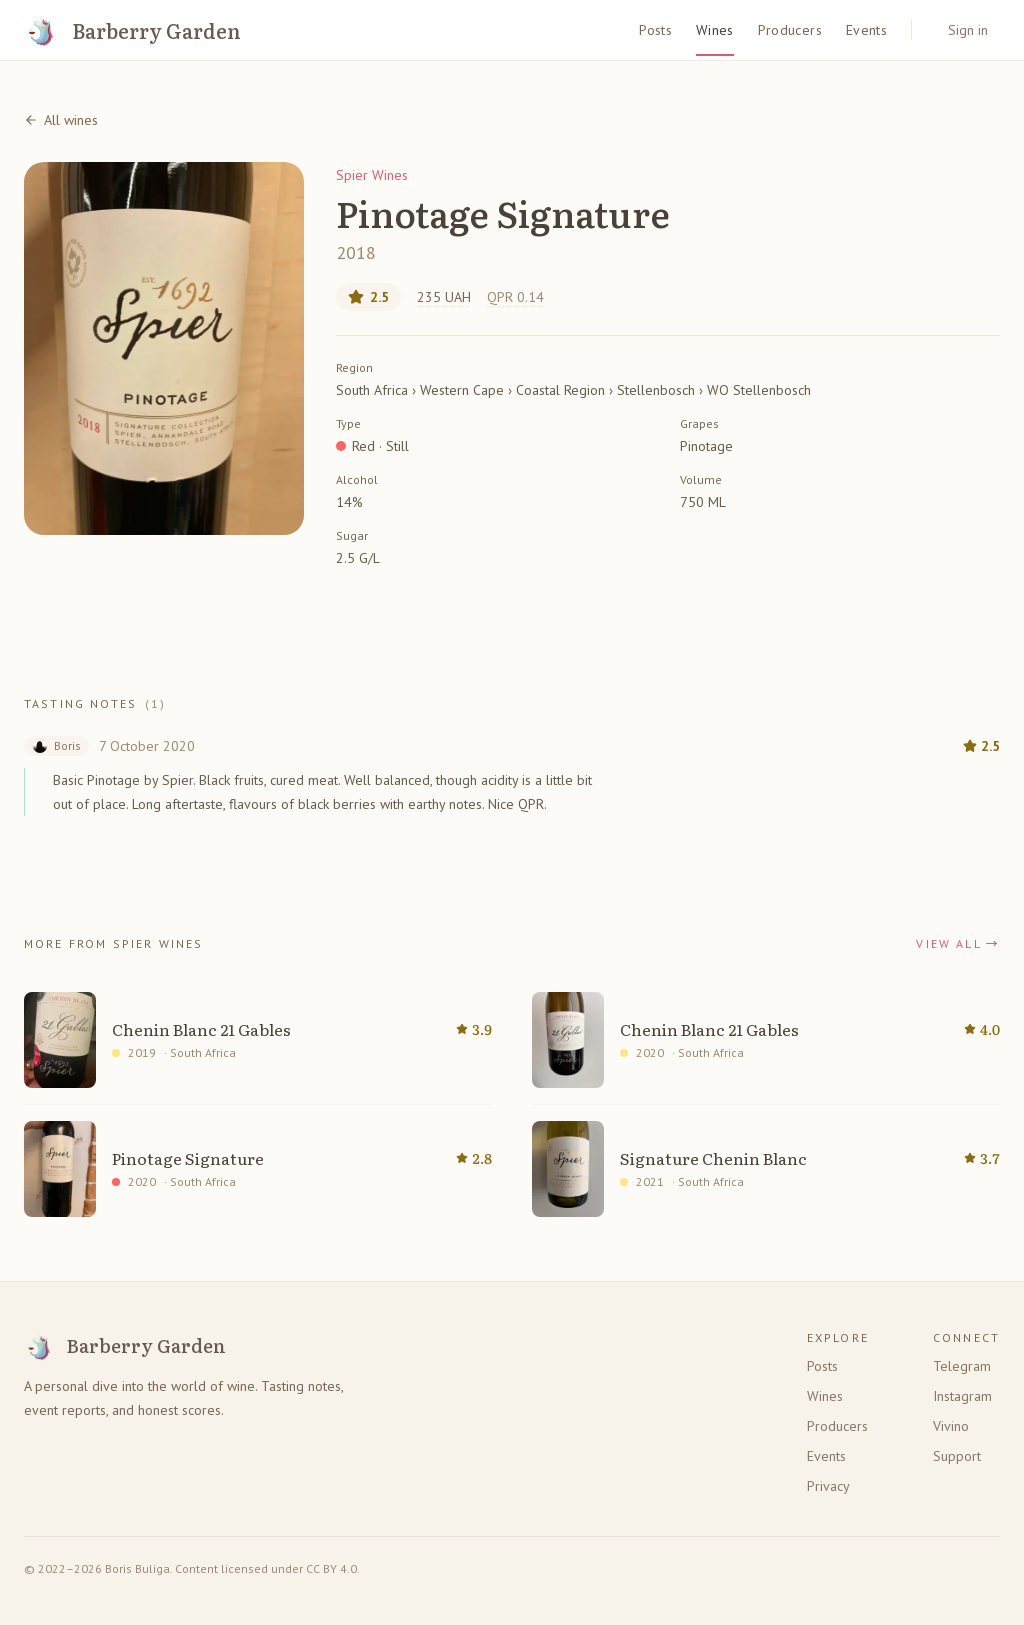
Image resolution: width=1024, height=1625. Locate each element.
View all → (958, 943)
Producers (790, 30)
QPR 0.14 (515, 297)
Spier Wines (372, 175)
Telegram (962, 1366)
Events (866, 30)
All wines (61, 120)
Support (957, 1456)
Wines (715, 30)
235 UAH (444, 297)
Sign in (968, 30)
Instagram (962, 1396)
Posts (655, 30)
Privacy (828, 1486)
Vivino (951, 1426)
